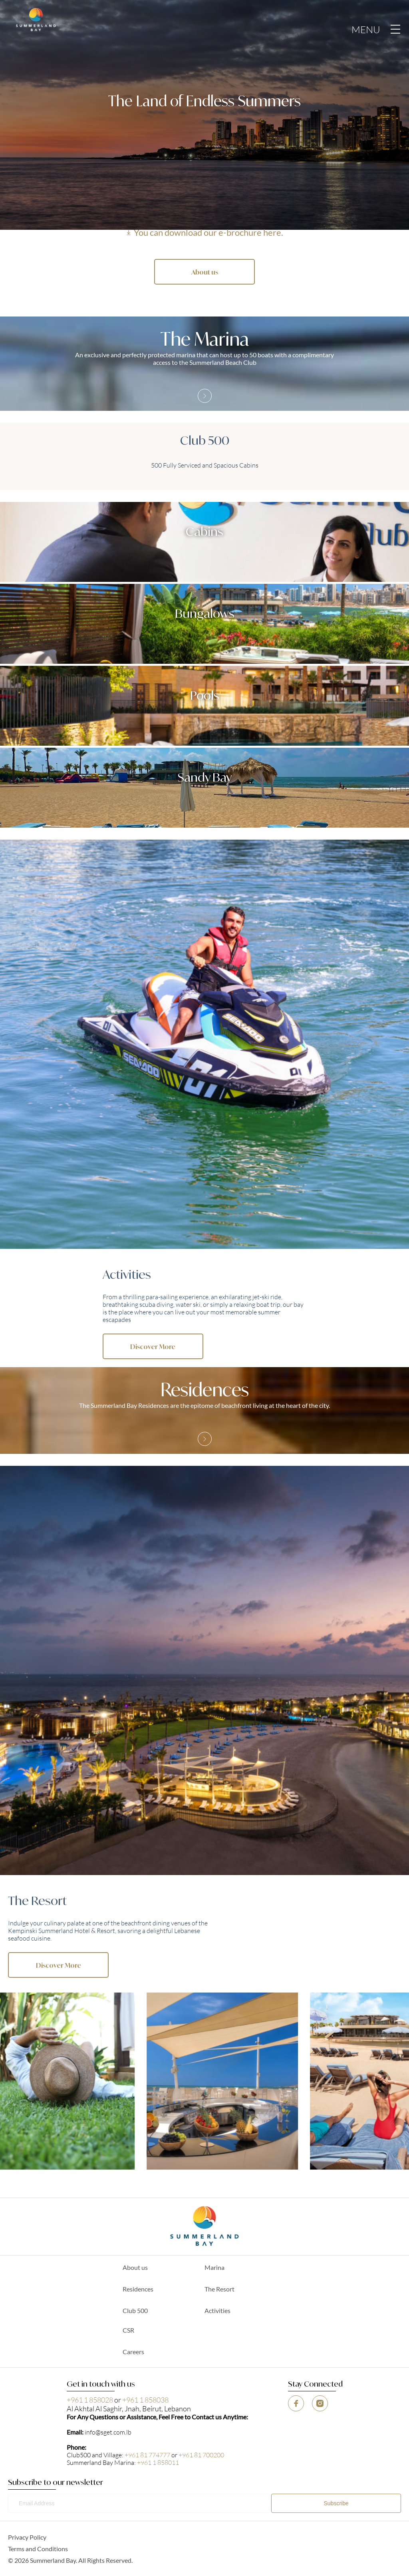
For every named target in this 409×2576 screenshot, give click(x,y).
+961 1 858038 (145, 2399)
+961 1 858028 (90, 2399)
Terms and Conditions (38, 2548)
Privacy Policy (27, 2537)
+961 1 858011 (158, 2462)
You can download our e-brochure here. (208, 232)
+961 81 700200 (201, 2455)
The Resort (219, 2289)
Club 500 (135, 2310)
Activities (217, 2310)
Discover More (152, 1346)
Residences (138, 2289)
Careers (133, 2351)
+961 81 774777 (147, 2455)
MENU (375, 29)
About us (135, 2267)
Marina (214, 2267)
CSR (128, 2330)
